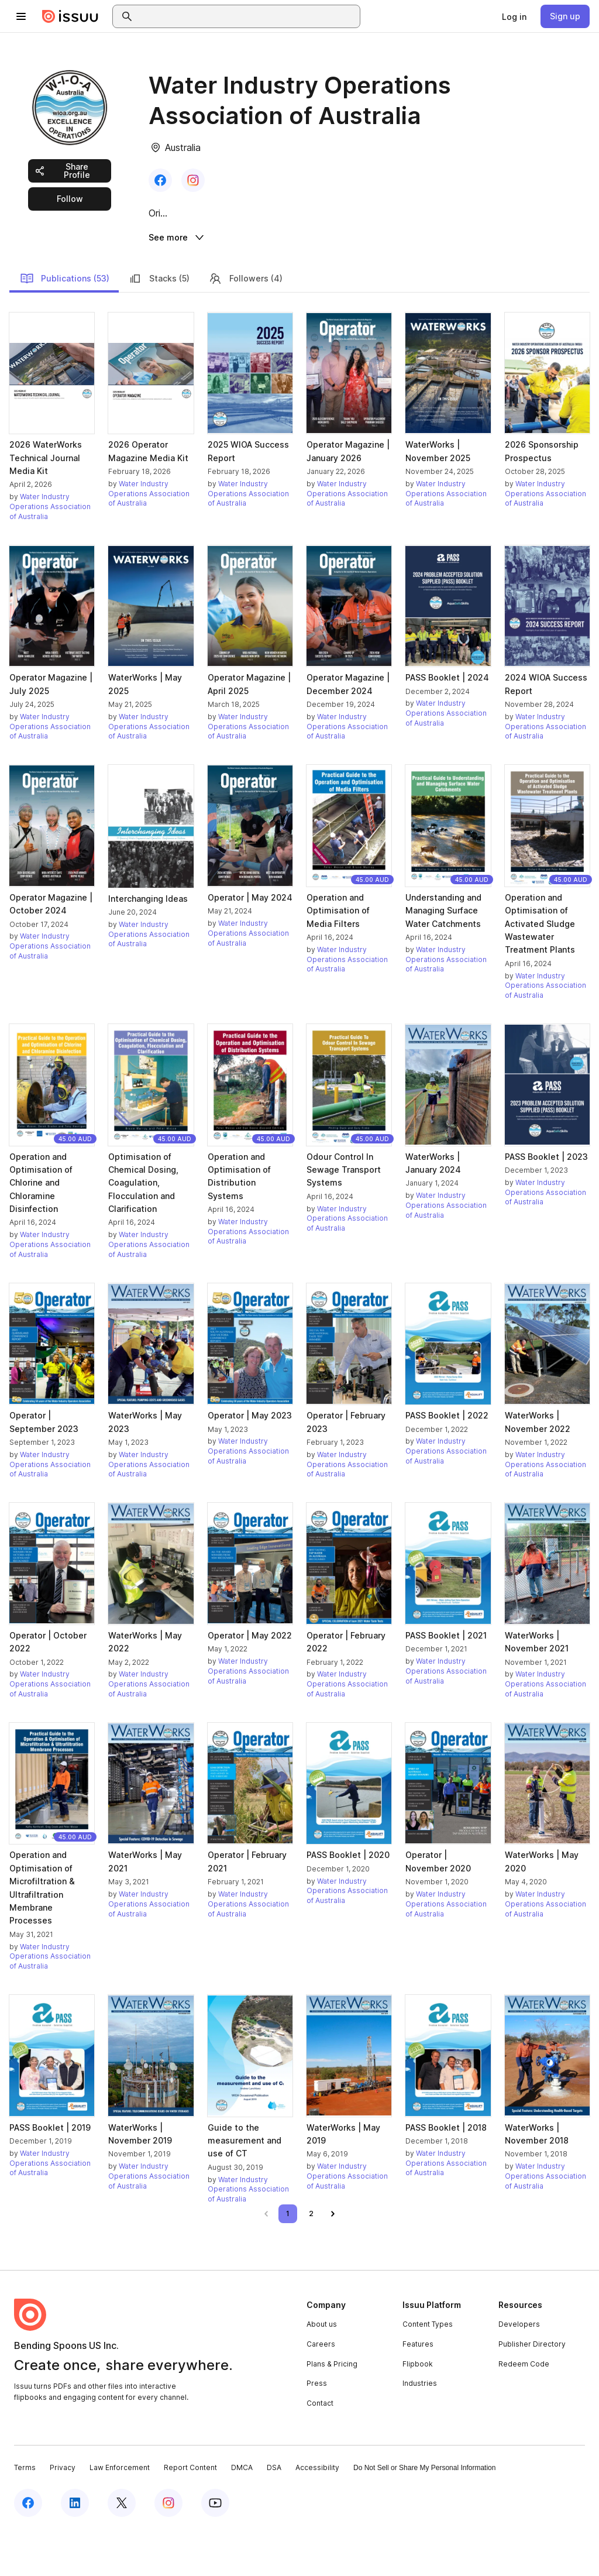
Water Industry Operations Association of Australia (50, 551)
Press (317, 2428)
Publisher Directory (532, 2389)
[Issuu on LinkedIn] (75, 2548)
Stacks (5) (159, 323)
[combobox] (247, 16)
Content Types (427, 2369)
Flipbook (417, 2408)
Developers (519, 2369)
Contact (320, 2448)
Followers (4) (245, 323)
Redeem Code (523, 2408)
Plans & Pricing (332, 2408)
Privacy (62, 2512)
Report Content (190, 2512)
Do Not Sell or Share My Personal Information (424, 2513)
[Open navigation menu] (21, 16)
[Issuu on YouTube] (215, 2548)
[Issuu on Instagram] (168, 2548)
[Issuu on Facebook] (28, 2548)
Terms (25, 2512)
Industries (419, 2428)
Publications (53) (64, 323)
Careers (321, 2389)
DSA (274, 2512)
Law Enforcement (119, 2512)
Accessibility (317, 2512)
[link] (514, 16)
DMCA (242, 2512)
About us (322, 2369)
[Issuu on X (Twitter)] (122, 2548)
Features (417, 2389)
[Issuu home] (70, 16)
